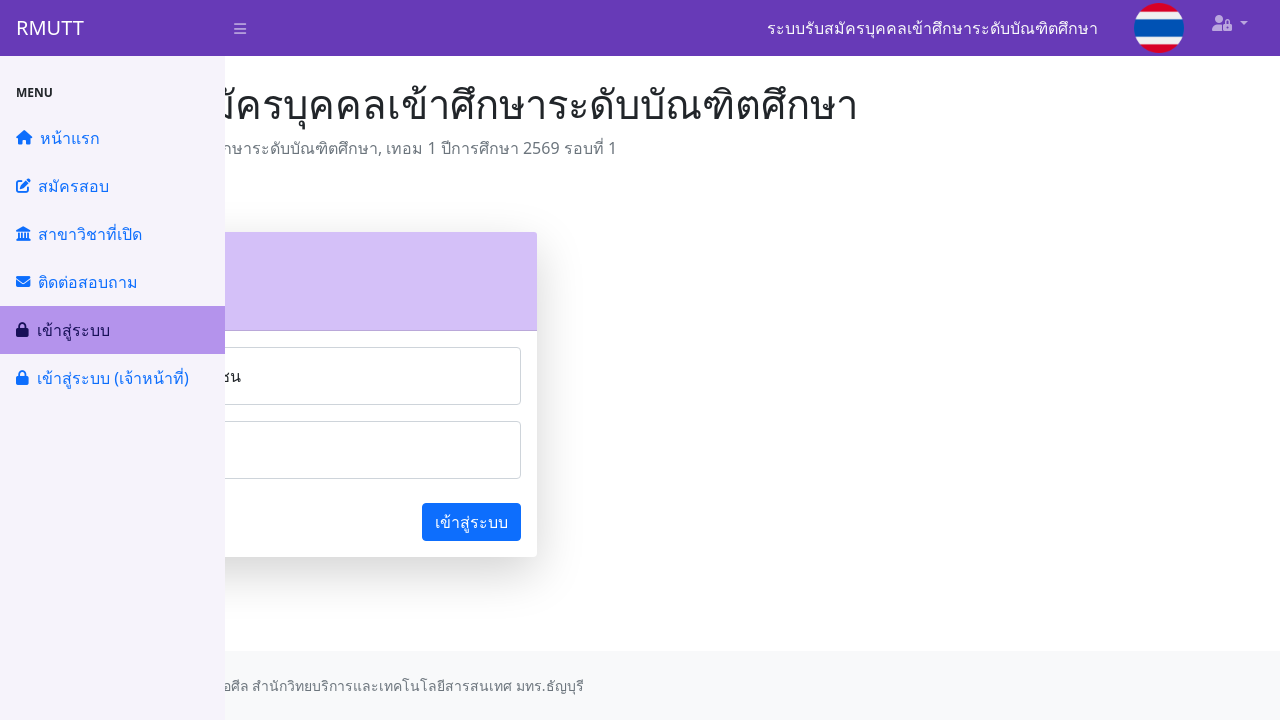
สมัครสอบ (62, 186)
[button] (1230, 23)
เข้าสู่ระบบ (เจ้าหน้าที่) (102, 378)
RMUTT (50, 27)
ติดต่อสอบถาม (77, 282)
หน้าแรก (58, 138)
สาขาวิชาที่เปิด (79, 234)
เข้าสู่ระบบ (63, 330)
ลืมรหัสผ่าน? (303, 521)
